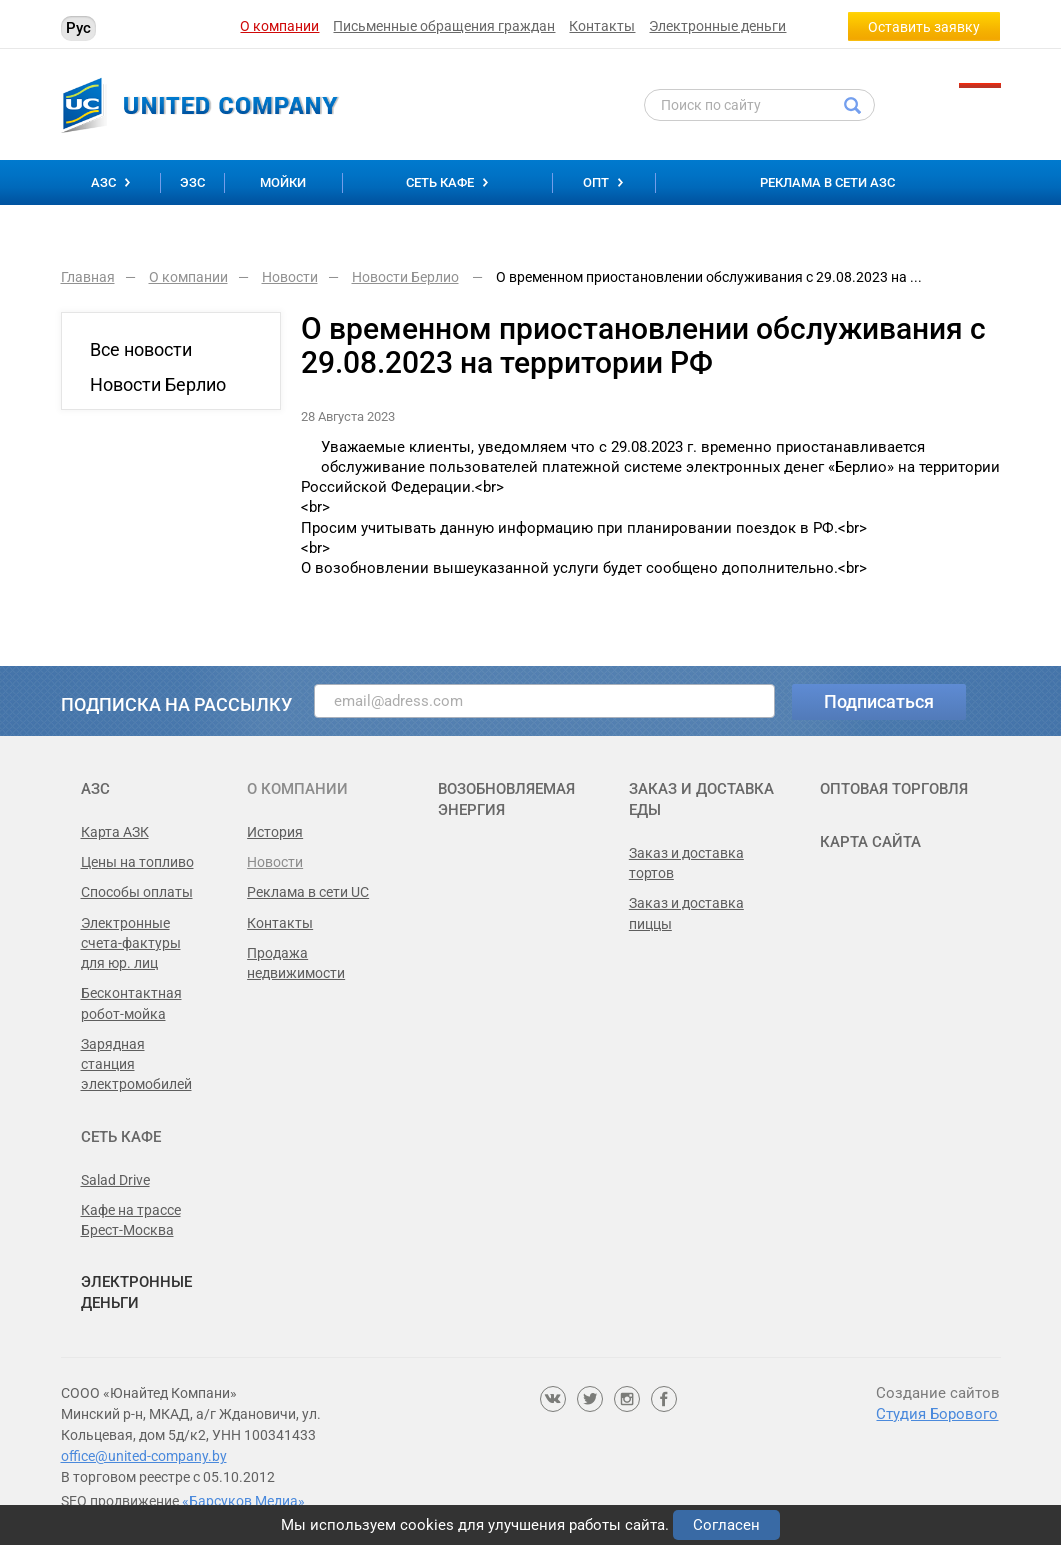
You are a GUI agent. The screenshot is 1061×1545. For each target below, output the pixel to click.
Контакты (602, 26)
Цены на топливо (137, 862)
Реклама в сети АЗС (827, 182)
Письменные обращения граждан (444, 26)
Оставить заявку (924, 27)
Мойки (283, 182)
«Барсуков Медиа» (243, 1501)
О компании (279, 26)
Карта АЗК (115, 832)
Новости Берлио (158, 384)
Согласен (726, 1525)
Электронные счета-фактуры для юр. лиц (131, 943)
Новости (275, 862)
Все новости (141, 349)
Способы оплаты (137, 892)
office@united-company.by (144, 1456)
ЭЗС (192, 182)
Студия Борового (937, 1414)
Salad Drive (115, 1180)
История (275, 832)
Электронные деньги (717, 26)
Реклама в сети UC (308, 892)
